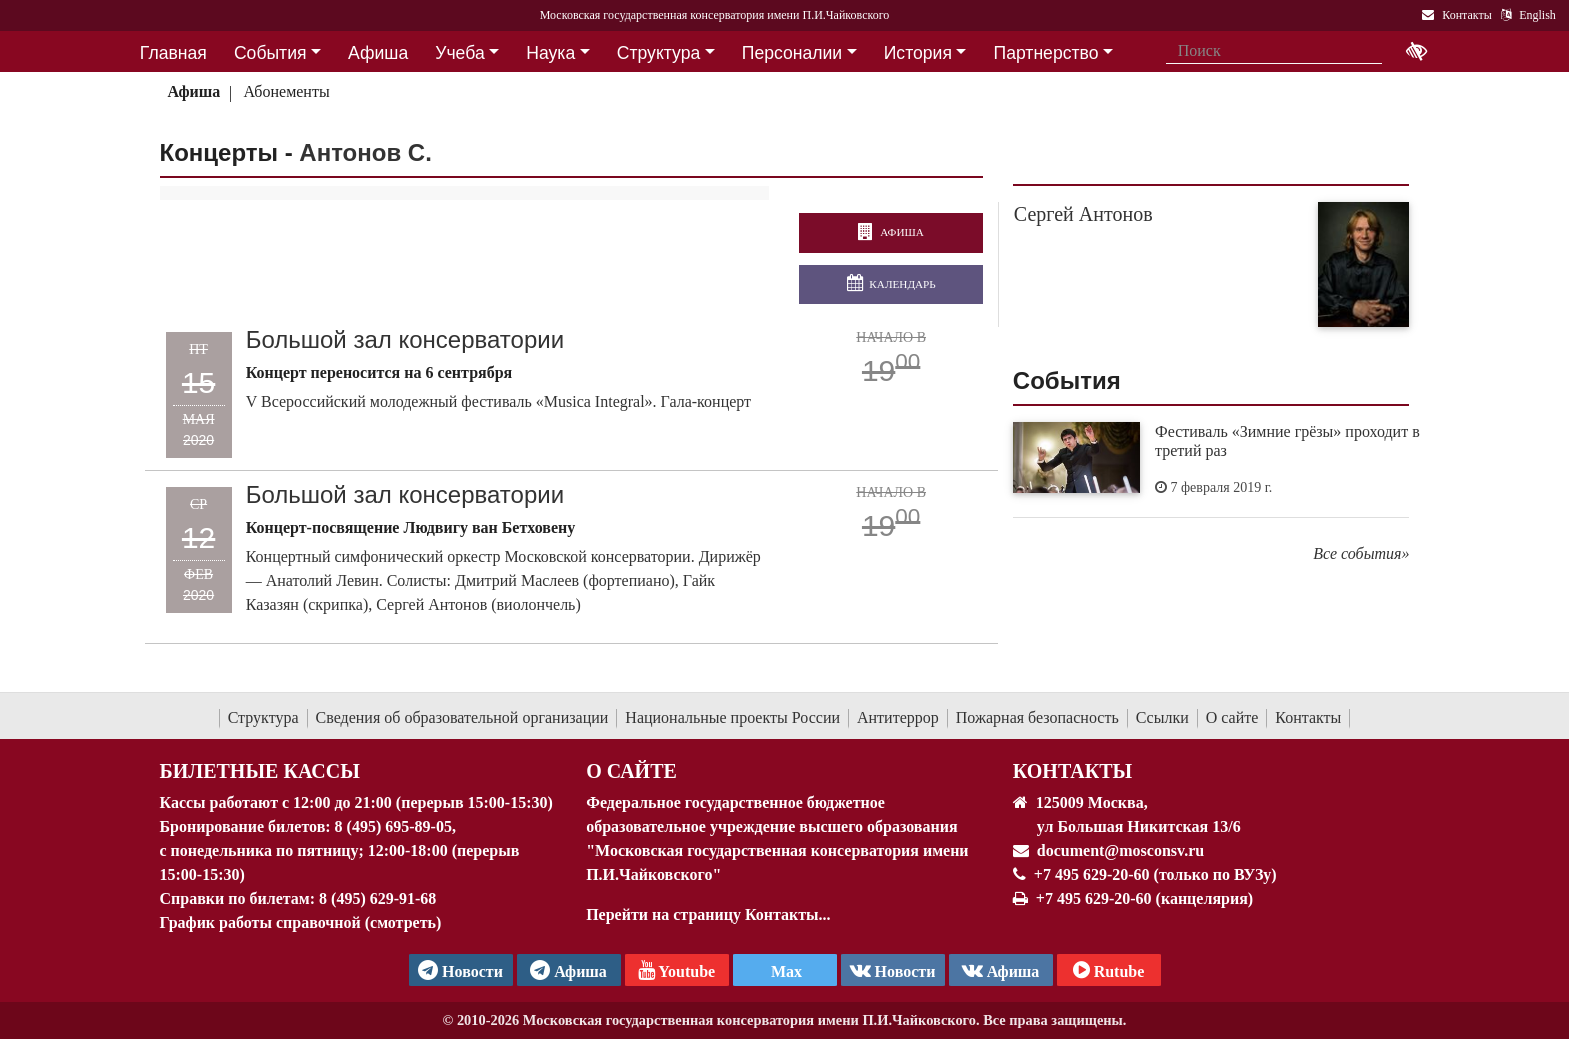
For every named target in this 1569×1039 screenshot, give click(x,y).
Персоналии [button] (792, 53)
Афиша (193, 91)
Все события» (1361, 553)
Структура (263, 717)
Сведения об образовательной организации (462, 717)
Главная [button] (173, 53)
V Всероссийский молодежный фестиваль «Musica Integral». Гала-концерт (500, 401)
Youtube (676, 970)
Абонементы (287, 91)
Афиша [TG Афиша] (568, 970)
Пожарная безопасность (1037, 717)
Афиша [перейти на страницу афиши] (890, 233)
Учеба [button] (459, 53)
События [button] (270, 53)
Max (784, 971)
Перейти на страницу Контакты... (708, 914)
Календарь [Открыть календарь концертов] (891, 284)
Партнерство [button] (1046, 53)
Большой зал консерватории (407, 339)
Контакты (1308, 717)
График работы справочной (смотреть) (301, 922)
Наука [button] (550, 53)
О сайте (1232, 717)
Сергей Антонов (1083, 214)
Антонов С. (365, 152)
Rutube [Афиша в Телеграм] (1109, 970)
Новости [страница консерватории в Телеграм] (460, 970)
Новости (893, 970)
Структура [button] (658, 53)
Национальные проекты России (732, 717)
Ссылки (1162, 717)
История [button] (918, 53)
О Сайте (631, 771)
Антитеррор (898, 717)
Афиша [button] (378, 53)
